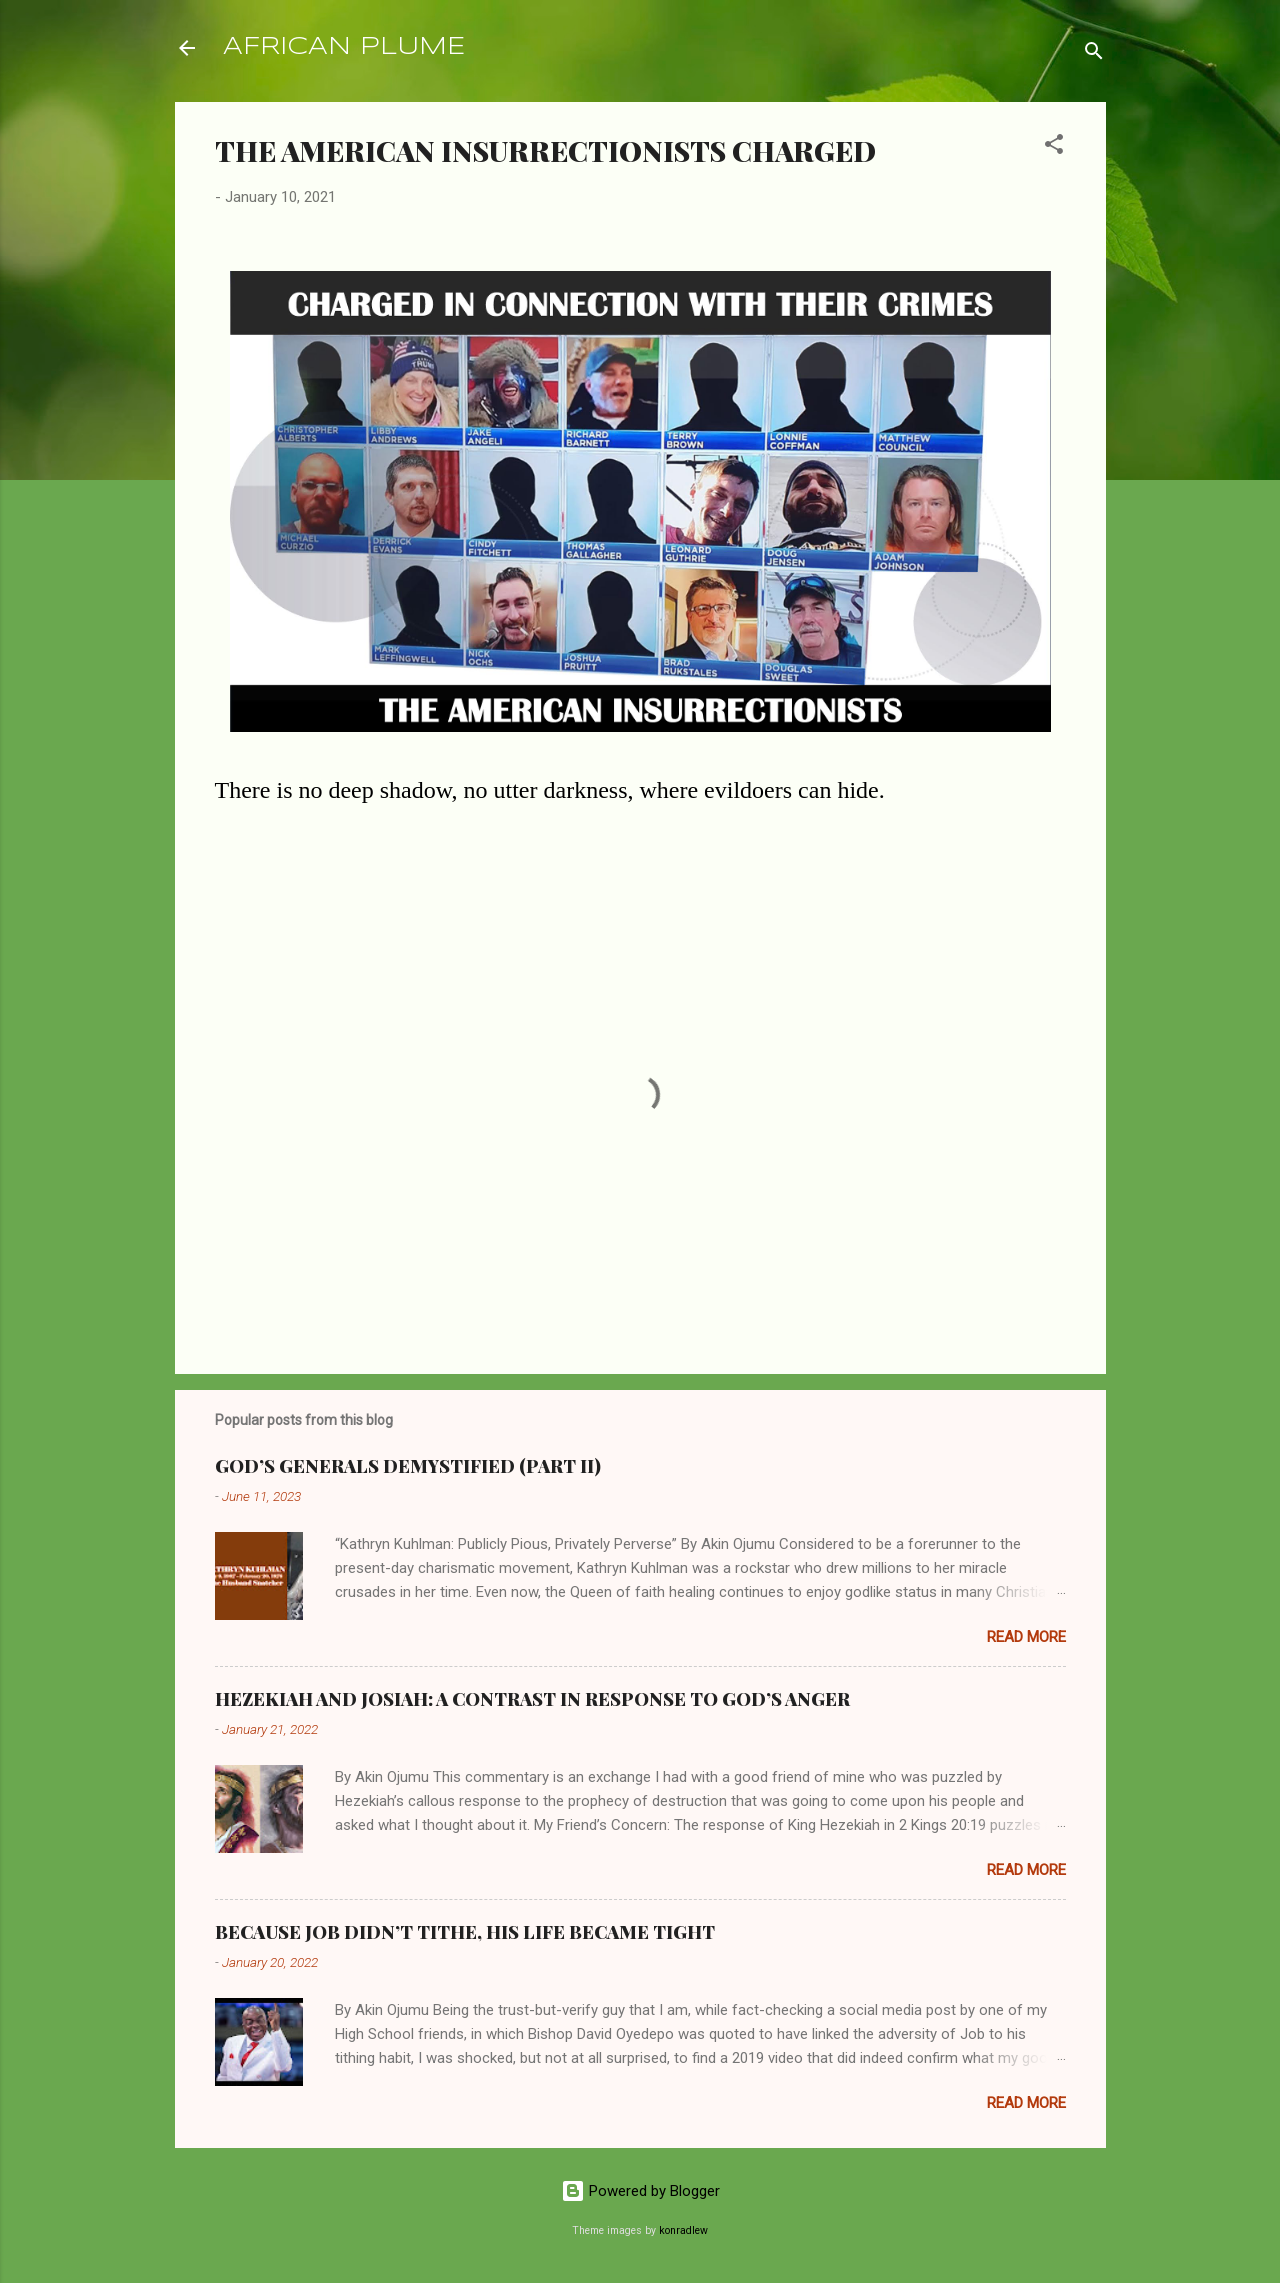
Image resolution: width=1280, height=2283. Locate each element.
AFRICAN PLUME (344, 47)
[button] (1054, 147)
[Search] (1094, 54)
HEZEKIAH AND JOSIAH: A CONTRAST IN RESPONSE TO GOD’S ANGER (532, 1699)
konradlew (683, 2230)
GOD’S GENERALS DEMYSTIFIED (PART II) (408, 1466)
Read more (1026, 1637)
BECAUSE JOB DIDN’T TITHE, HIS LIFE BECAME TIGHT (465, 1932)
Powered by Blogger (640, 2191)
